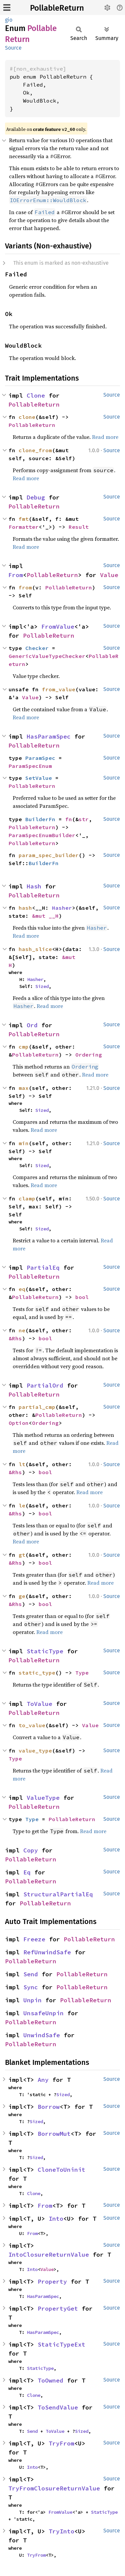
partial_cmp (37, 1407)
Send (30, 1974)
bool (82, 1297)
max (24, 1088)
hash (25, 907)
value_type (35, 1750)
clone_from (35, 450)
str (84, 819)
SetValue (38, 778)
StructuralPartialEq (58, 1894)
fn (68, 819)
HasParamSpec (49, 736)
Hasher (62, 907)
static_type (37, 1672)
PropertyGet (58, 2308)
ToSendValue (58, 2407)
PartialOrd (45, 1385)
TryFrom (61, 2443)
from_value (58, 689)
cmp (24, 1046)
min (24, 1143)
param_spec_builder (49, 855)
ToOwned (50, 2380)
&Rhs (15, 1338)
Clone (36, 395)
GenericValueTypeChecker (47, 656)
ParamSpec (40, 758)
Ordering (88, 1054)
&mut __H (45, 915)
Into (56, 2218)
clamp (27, 1198)
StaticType (45, 1651)
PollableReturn (57, 8)
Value (109, 575)
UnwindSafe (41, 2035)
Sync (30, 1987)
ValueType (43, 1797)
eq (22, 1289)
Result (79, 526)
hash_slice (35, 949)
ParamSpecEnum (30, 766)
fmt (24, 518)
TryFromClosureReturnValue (54, 2488)
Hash (34, 886)
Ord (32, 1025)
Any (43, 2080)
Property (52, 2281)
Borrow (49, 2106)
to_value (32, 1725)
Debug (36, 497)
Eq (27, 1872)
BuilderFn (40, 819)
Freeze (34, 1939)
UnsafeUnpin (43, 2013)
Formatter (24, 526)
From (15, 575)
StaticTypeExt (61, 2344)
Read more (105, 437)
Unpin (32, 2000)
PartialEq (43, 1267)
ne (22, 1330)
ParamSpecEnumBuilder (42, 835)
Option (19, 1423)
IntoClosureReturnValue (48, 2254)
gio (8, 20)
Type (82, 1672)
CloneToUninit (61, 2169)
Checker (37, 648)
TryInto (61, 2531)
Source (13, 48)
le (22, 1505)
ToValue (39, 1704)
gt (22, 1554)
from (25, 587)
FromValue (57, 626)
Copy (30, 1850)
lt (22, 1464)
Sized (42, 986)
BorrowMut (54, 2133)
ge (22, 1596)
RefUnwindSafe (47, 1952)
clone (27, 417)
